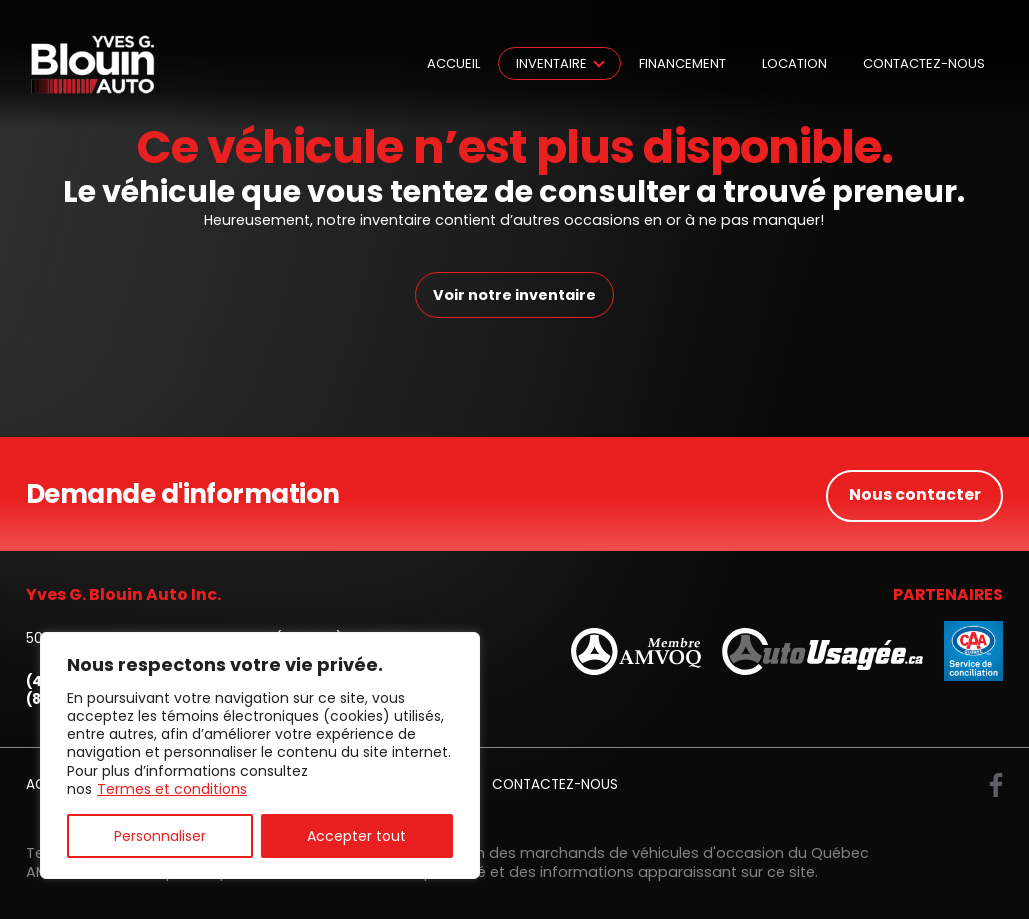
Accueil (453, 63)
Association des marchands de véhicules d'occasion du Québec (634, 852)
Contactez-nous (924, 63)
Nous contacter (914, 493)
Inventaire (551, 63)
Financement (682, 63)
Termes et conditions (172, 789)
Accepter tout (356, 836)
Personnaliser (160, 836)
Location (794, 63)
